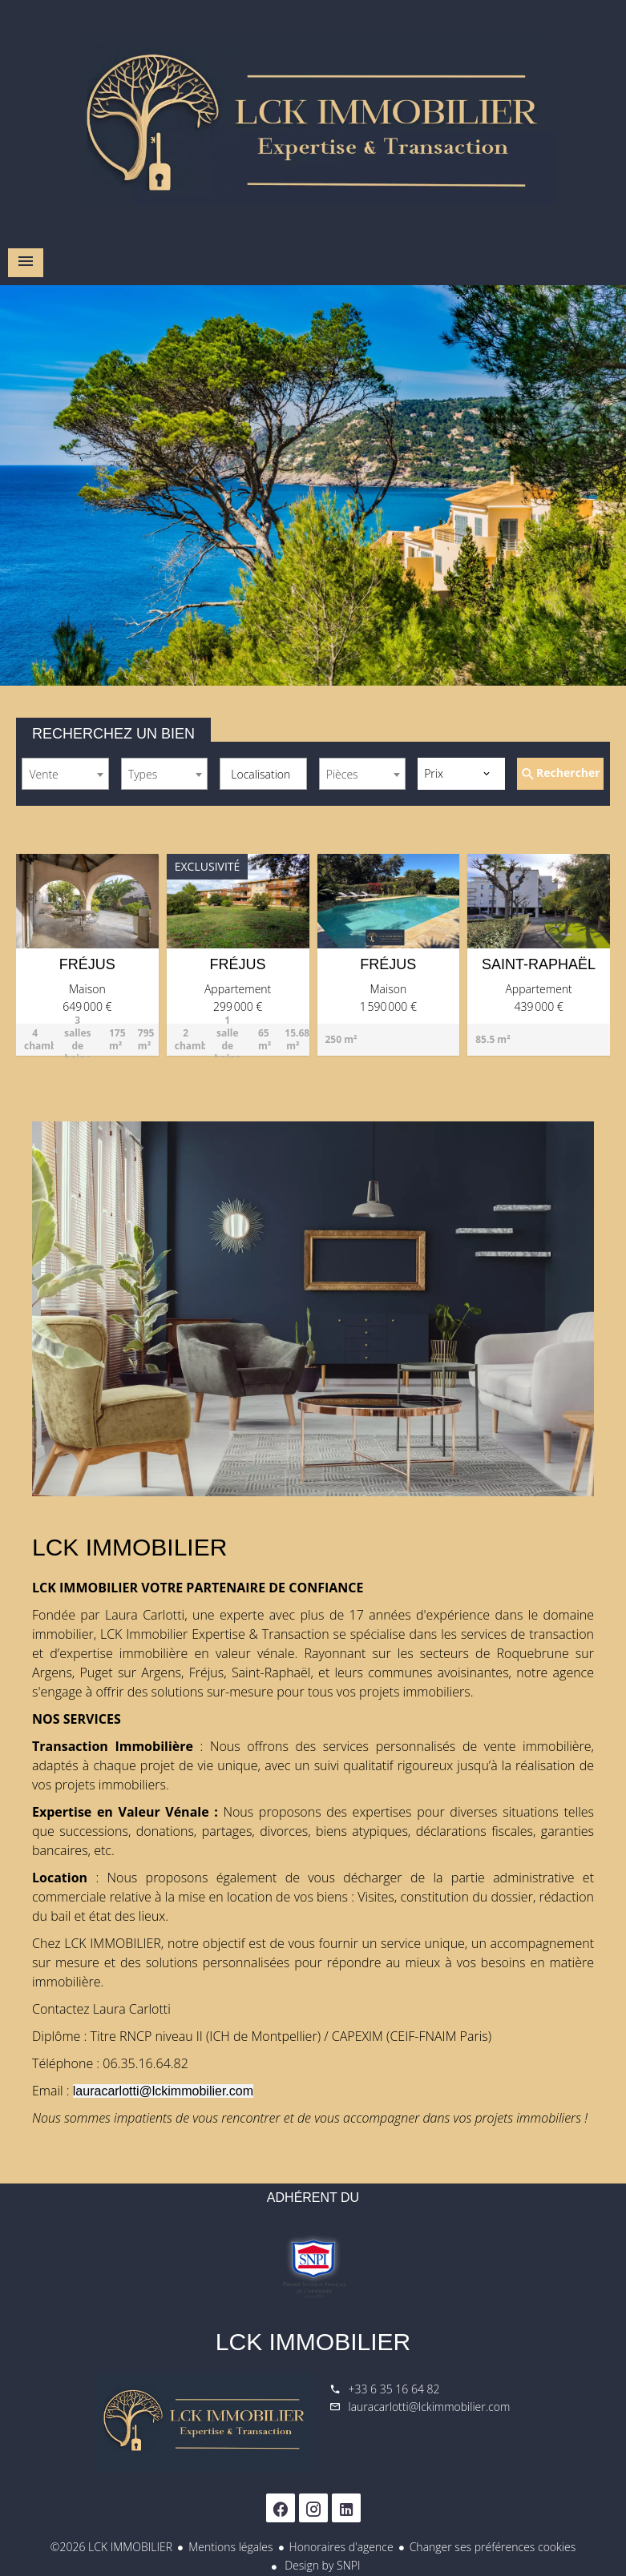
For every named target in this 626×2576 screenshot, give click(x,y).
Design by (321, 2565)
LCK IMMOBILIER (313, 2341)
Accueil (313, 120)
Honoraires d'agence (341, 2546)
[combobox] (65, 774)
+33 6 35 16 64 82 (394, 2389)
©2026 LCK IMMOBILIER (111, 2546)
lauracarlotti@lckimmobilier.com (430, 2406)
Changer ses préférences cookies (493, 2546)
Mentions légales (230, 2546)
